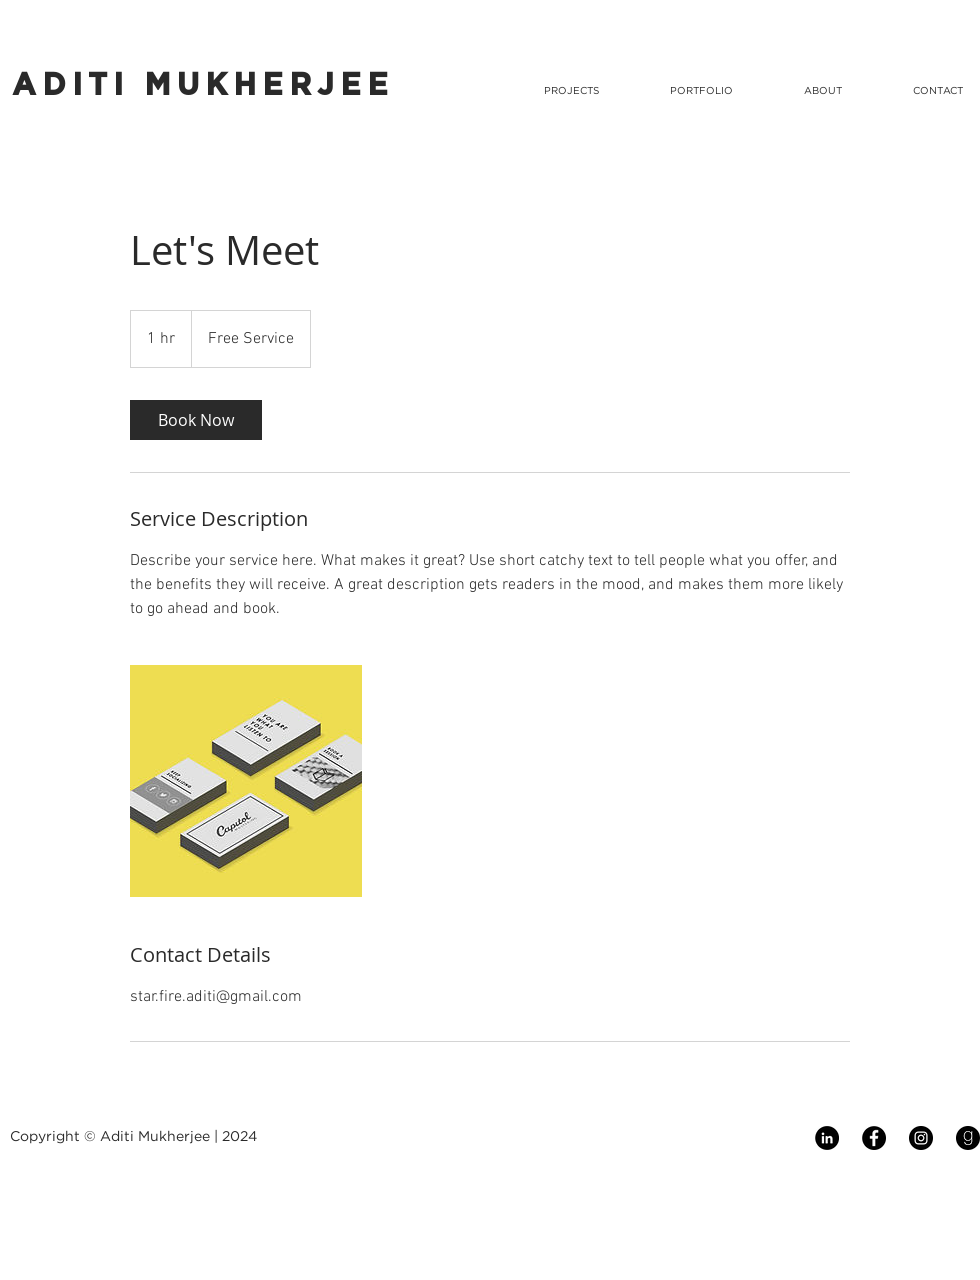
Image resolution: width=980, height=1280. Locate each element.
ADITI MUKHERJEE (203, 86)
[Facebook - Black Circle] (874, 1138)
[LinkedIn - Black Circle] (827, 1138)
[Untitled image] (246, 781)
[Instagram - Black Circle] (921, 1138)
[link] (196, 420)
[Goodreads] (968, 1138)
